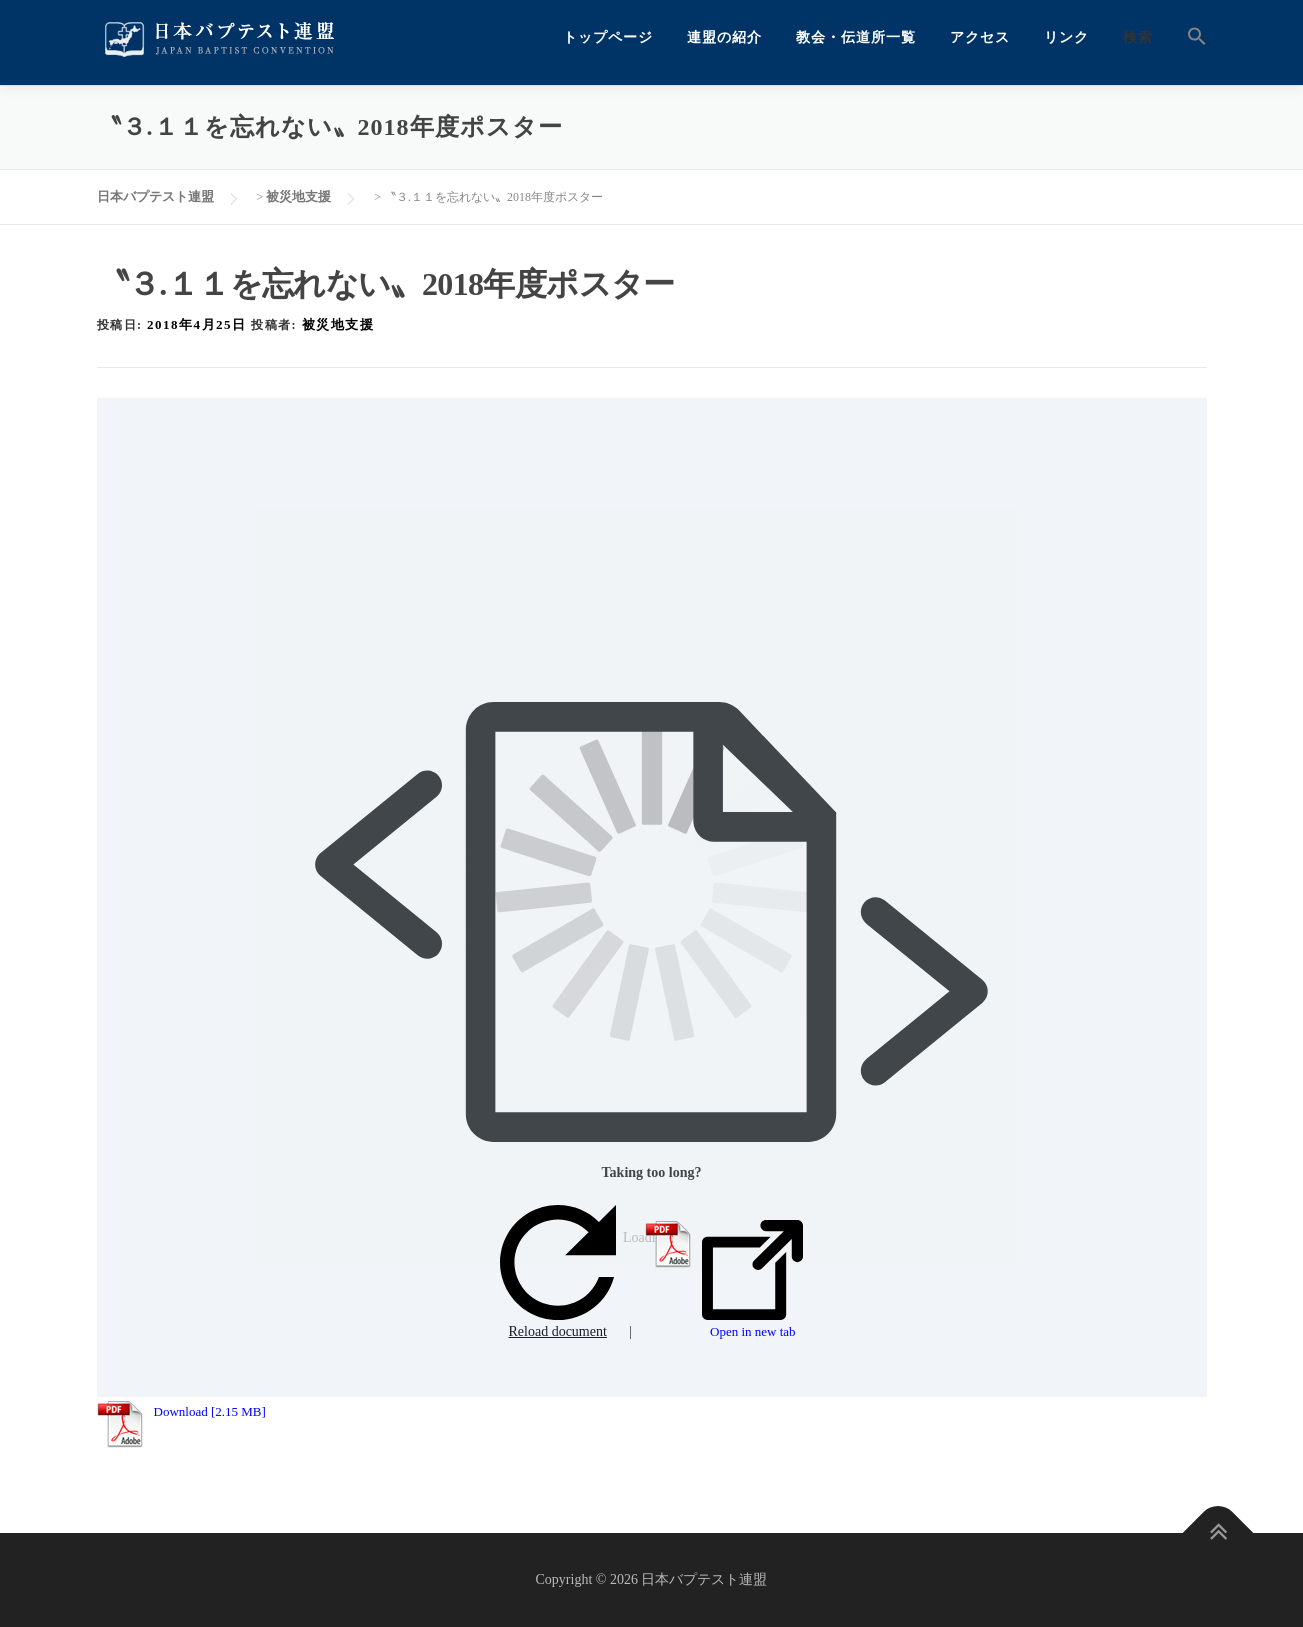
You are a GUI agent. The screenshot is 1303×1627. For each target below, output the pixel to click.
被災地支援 (338, 324)
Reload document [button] (558, 1272)
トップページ (608, 37)
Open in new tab (752, 1280)
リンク (1066, 37)
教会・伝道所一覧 (856, 37)
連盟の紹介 (724, 37)
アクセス (980, 37)
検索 (1138, 37)
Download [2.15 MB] (210, 1411)
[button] (1188, 37)
